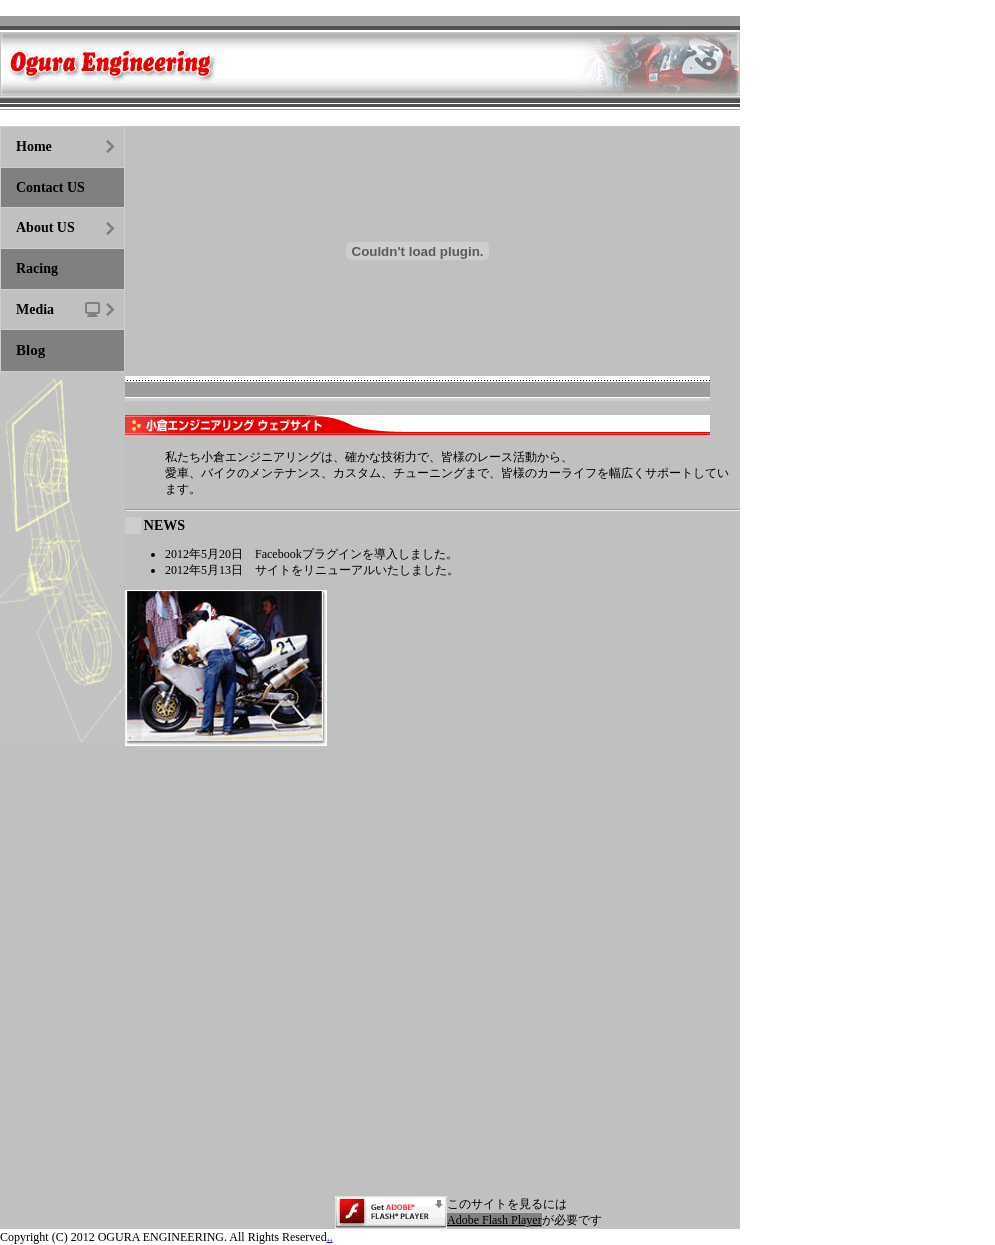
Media (35, 309)
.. (330, 1237)
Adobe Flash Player (494, 1220)
